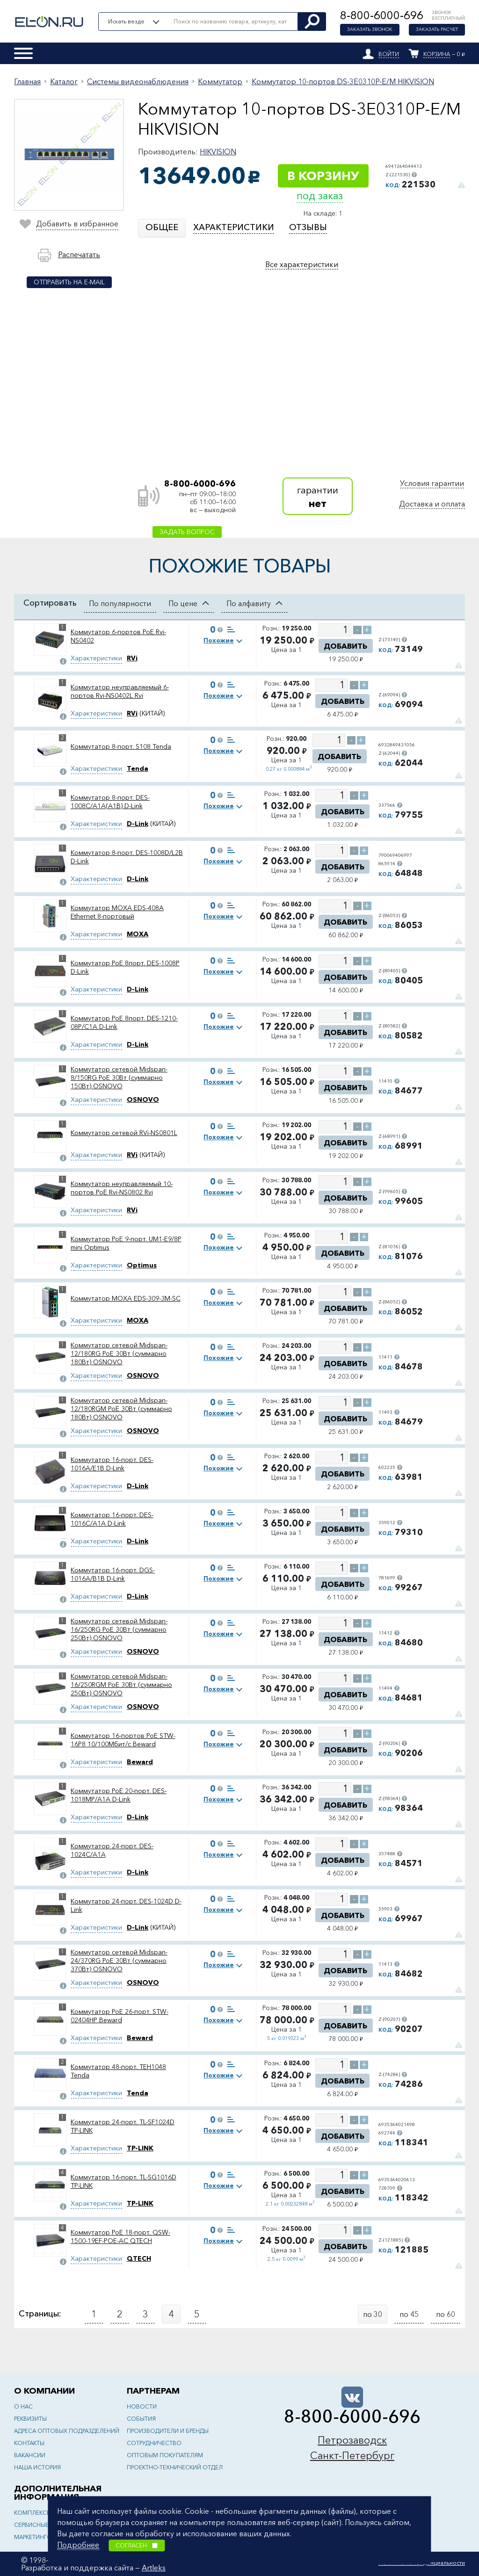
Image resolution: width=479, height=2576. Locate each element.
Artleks (154, 2567)
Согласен (137, 2545)
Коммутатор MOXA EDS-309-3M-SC (126, 1298)
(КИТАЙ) (146, 713)
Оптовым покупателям (165, 2455)
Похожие (218, 640)
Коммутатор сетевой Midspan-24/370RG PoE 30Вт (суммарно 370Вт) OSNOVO (119, 1960)
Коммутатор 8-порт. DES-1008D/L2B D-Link (127, 856)
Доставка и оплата (432, 503)
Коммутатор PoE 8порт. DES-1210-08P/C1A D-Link (124, 1022)
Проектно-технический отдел (175, 2467)
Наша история (37, 2467)
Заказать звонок (369, 30)
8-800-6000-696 (381, 15)
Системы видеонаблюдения (138, 81)
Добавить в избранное (77, 223)
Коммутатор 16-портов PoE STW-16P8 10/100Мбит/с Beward (123, 1739)
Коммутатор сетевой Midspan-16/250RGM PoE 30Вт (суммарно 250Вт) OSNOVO (121, 1684)
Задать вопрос (187, 532)
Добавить (345, 646)
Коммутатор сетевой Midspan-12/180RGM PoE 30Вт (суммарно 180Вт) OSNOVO (121, 1408)
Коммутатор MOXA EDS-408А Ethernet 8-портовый (117, 912)
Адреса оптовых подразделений (66, 2430)
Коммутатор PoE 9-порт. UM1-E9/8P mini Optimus (126, 1243)
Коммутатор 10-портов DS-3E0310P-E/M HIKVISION (343, 81)
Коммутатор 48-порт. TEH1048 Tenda (118, 2070)
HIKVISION (218, 151)
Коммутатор (220, 81)
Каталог (64, 81)
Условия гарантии (432, 483)
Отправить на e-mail (69, 281)
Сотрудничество (154, 2442)
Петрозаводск (352, 2440)
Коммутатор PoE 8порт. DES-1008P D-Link (125, 967)
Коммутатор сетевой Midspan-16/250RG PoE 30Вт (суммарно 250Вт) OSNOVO (119, 1629)
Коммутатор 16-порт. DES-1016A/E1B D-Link (112, 1463)
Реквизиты (30, 2418)
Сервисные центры (43, 2524)
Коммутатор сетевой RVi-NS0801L (124, 1133)
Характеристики (96, 658)
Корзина (436, 54)
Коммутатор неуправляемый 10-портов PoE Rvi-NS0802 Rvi (122, 1187)
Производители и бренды (168, 2430)
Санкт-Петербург (352, 2455)
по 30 (372, 2314)
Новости (142, 2406)
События (141, 2418)
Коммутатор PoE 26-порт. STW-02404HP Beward (119, 2015)
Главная (27, 81)
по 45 (409, 2314)
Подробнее (78, 2544)
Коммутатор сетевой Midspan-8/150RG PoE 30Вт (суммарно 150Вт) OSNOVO (119, 1077)
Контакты (29, 2442)
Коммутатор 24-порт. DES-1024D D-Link (126, 1905)
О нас (23, 2406)
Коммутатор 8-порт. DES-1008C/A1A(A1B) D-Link (110, 801)
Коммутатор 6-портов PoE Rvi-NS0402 (118, 636)
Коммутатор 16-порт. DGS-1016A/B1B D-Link (113, 1574)
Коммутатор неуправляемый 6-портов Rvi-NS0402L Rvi (120, 691)
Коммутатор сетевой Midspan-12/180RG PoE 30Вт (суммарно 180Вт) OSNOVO (119, 1353)
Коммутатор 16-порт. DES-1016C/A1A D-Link (112, 1519)
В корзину (323, 175)
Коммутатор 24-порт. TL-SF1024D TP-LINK (122, 2126)
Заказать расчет (437, 30)
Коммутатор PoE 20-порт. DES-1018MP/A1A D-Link (119, 1795)
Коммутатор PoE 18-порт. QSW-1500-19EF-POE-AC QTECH (120, 2236)
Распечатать (79, 254)
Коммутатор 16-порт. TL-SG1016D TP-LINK (123, 2181)
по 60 (445, 2314)
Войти (388, 54)
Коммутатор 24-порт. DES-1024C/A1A (112, 1850)
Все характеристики (301, 264)
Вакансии (29, 2455)
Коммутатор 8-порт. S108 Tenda (121, 746)
